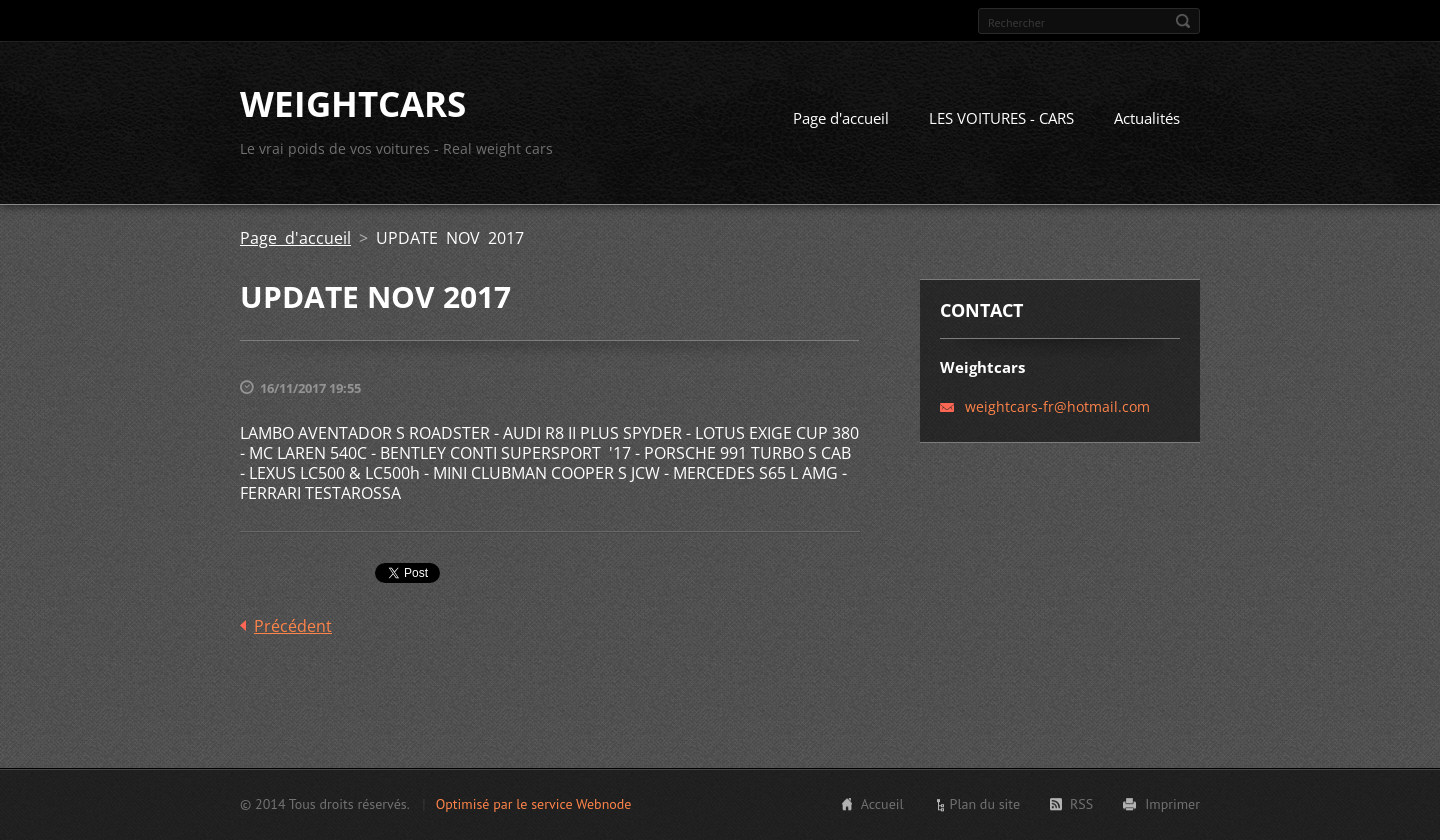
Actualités (1147, 118)
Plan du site (985, 804)
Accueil (882, 804)
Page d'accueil (841, 118)
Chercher (1183, 21)
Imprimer (1172, 804)
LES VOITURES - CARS (1001, 118)
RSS (1081, 804)
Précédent (293, 626)
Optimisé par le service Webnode (534, 804)
